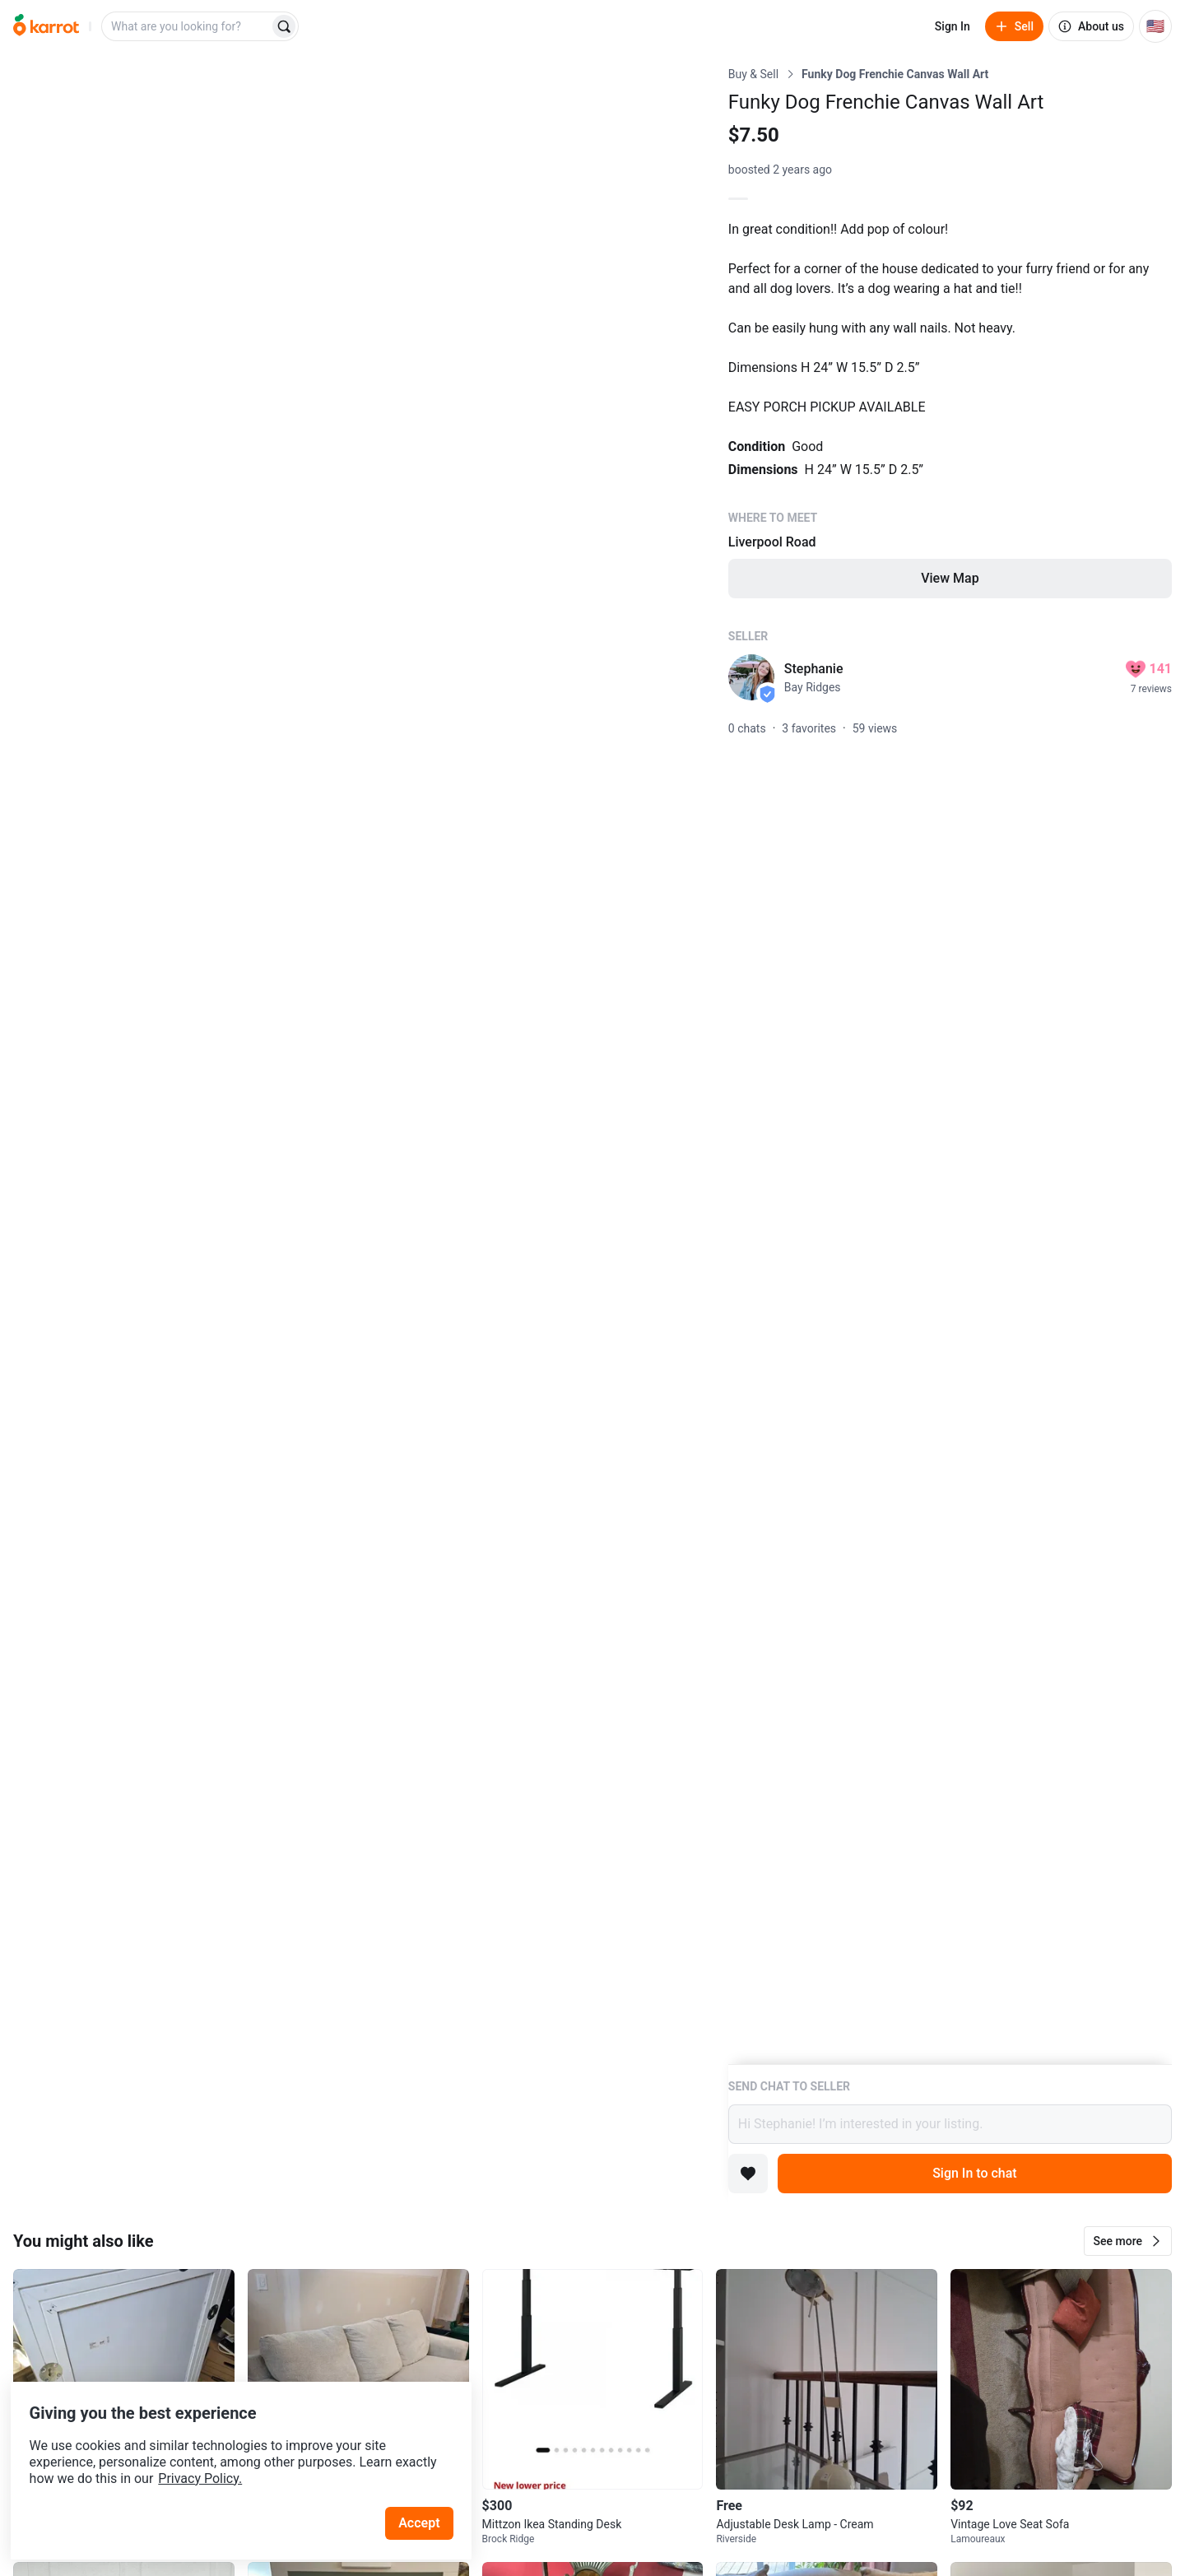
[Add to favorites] (748, 2173)
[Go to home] (46, 26)
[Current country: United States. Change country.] (1155, 26)
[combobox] (186, 26)
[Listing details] (950, 1065)
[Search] (283, 26)
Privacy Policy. (224, 2449)
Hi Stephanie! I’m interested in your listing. (950, 2124)
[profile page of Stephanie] (751, 677)
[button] (1128, 2241)
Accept (427, 2493)
